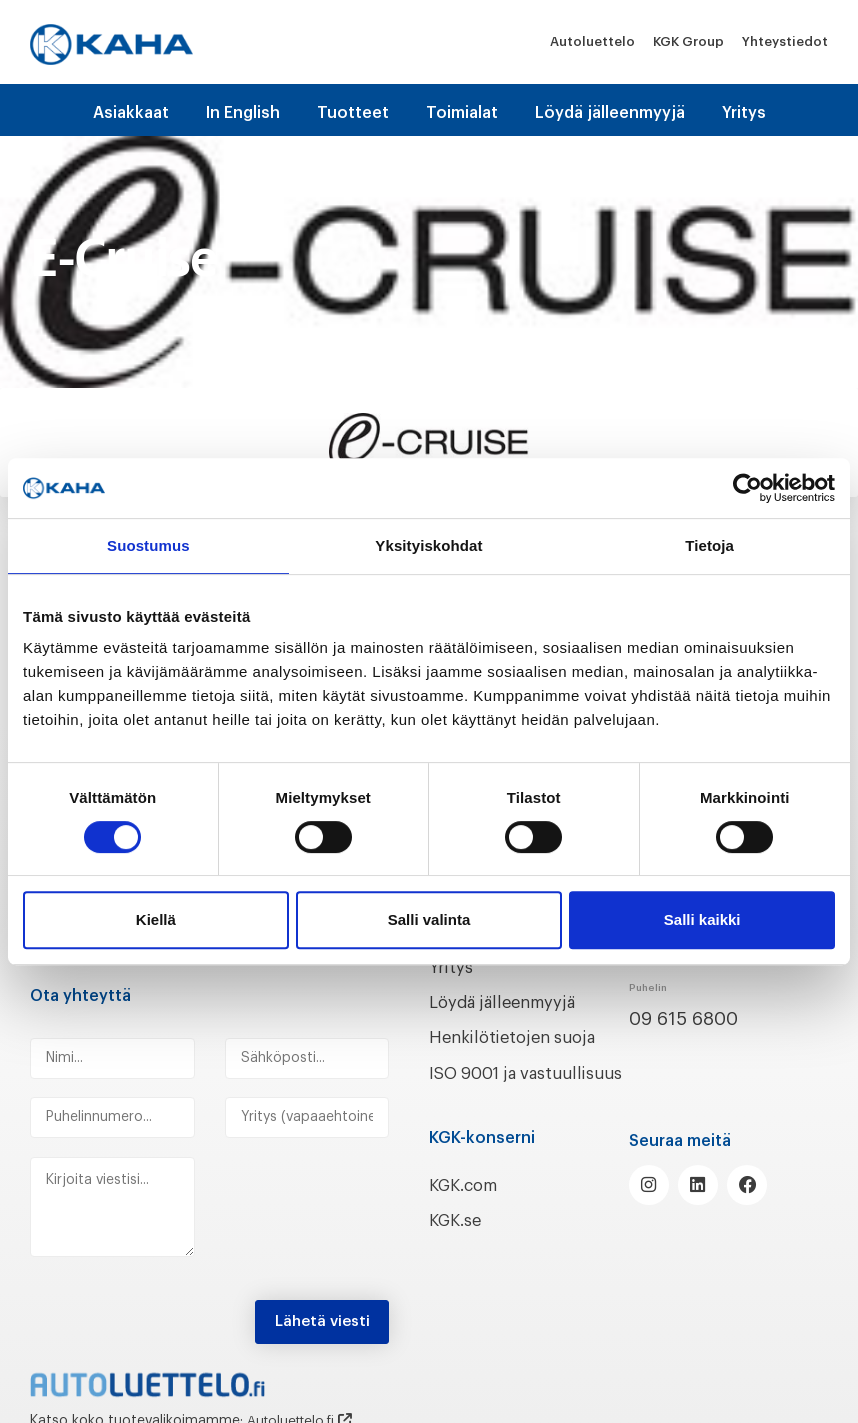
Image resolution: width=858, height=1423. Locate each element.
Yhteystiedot (785, 41)
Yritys (744, 113)
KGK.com (468, 1207)
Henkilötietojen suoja (521, 1035)
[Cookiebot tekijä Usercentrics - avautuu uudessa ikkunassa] (747, 488)
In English (243, 113)
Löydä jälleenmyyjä (610, 113)
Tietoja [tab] (709, 545)
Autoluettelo (592, 41)
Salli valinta (429, 919)
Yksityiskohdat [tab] (428, 545)
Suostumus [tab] (148, 545)
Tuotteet (353, 113)
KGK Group (688, 41)
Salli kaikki (702, 919)
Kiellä (156, 919)
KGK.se (458, 1242)
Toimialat (462, 113)
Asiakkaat (131, 113)
